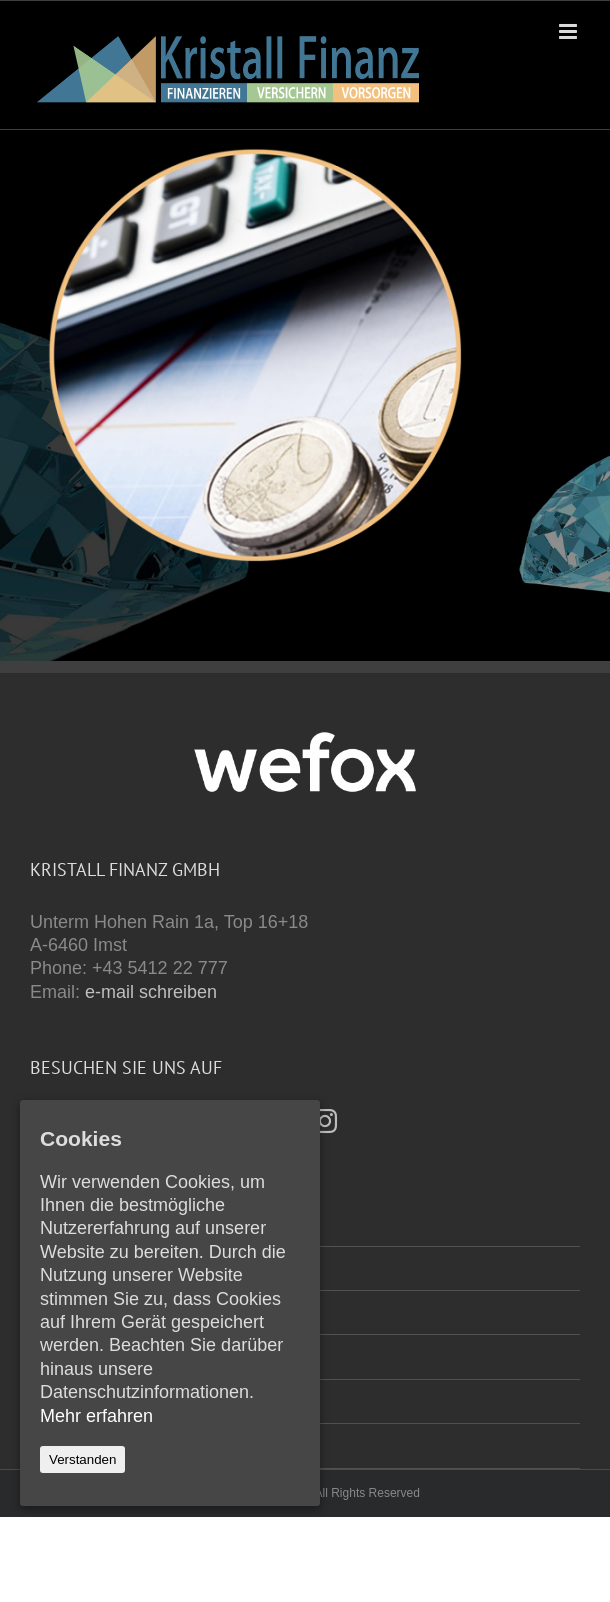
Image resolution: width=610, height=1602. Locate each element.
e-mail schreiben (151, 992)
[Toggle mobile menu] (569, 31)
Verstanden (82, 1459)
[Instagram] (325, 1121)
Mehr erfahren (96, 1416)
